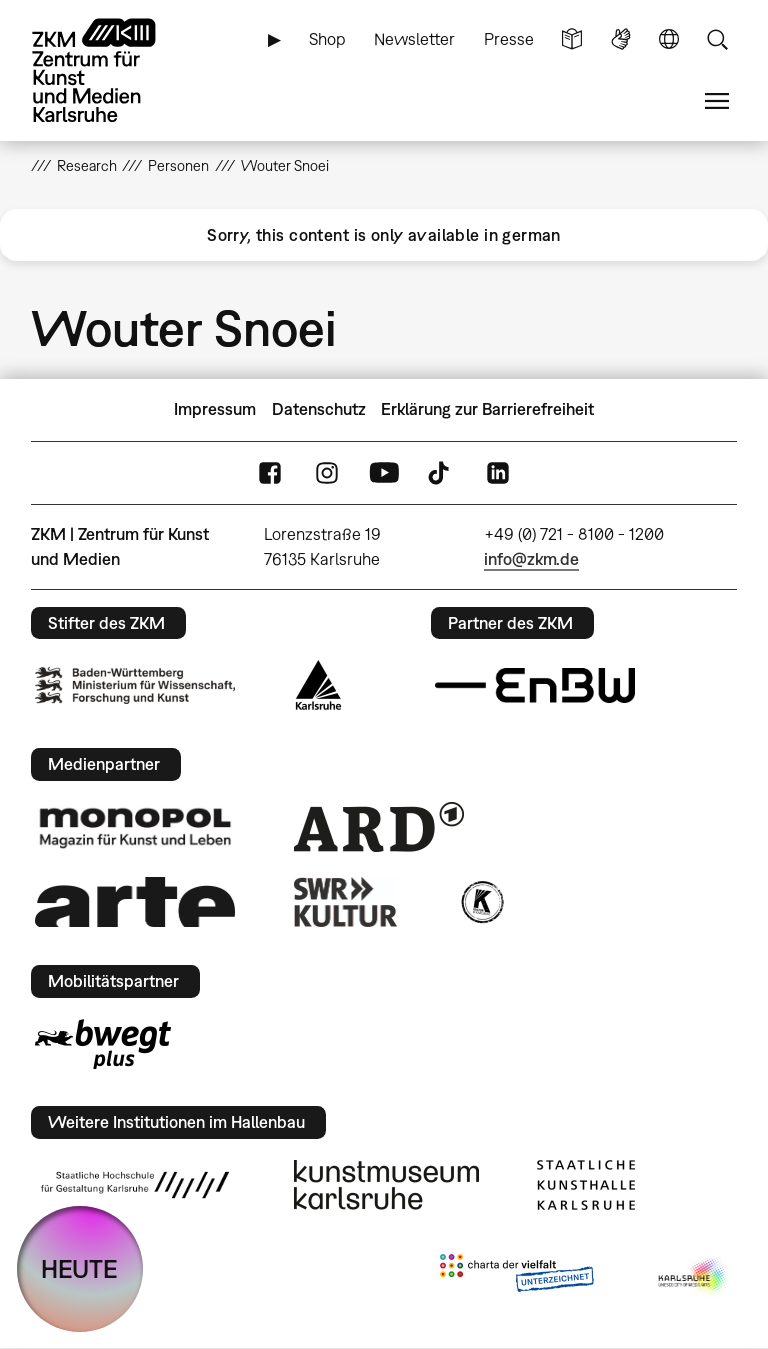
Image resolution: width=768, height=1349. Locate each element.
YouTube (384, 472)
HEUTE (79, 1268)
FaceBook (270, 472)
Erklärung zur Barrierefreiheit (487, 409)
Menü (717, 101)
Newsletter (414, 39)
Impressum (215, 409)
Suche (717, 39)
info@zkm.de (531, 559)
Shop (327, 39)
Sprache (669, 39)
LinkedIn (498, 472)
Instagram (327, 472)
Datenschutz (319, 409)
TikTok (441, 472)
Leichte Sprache (572, 39)
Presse (509, 39)
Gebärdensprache (621, 39)
